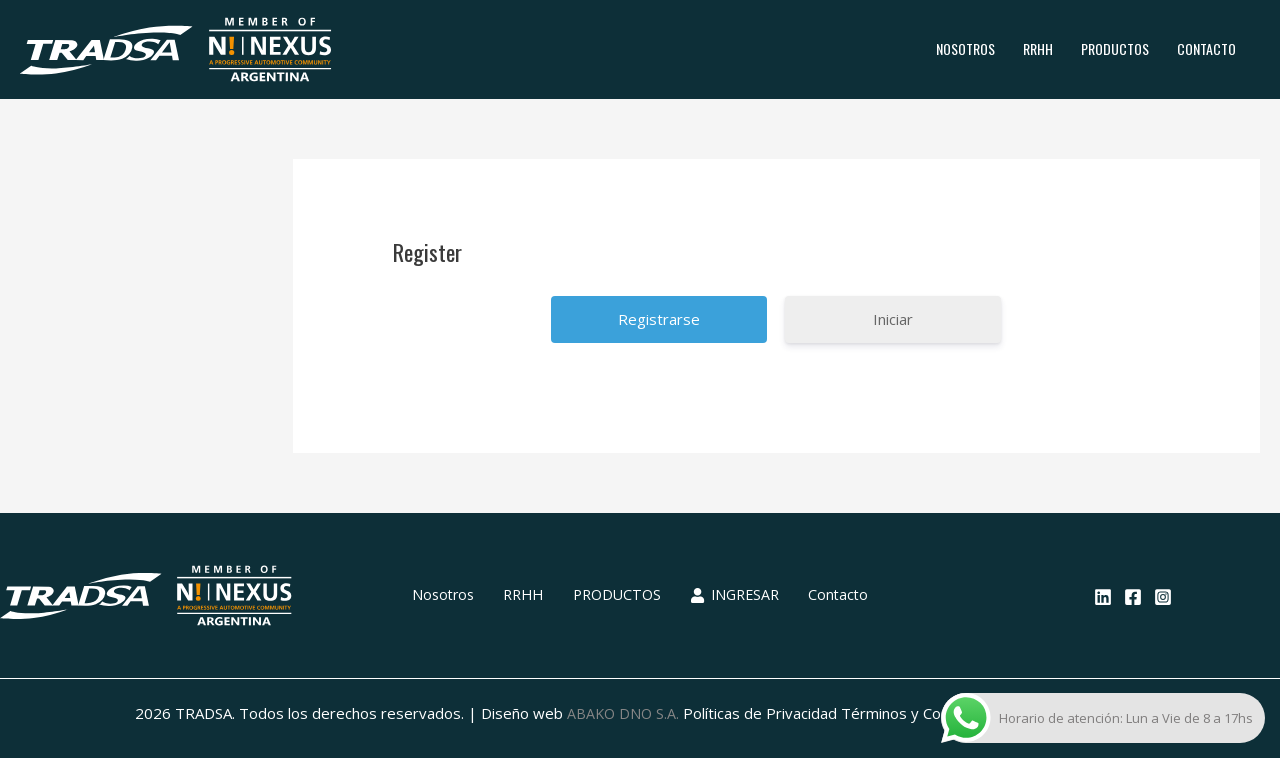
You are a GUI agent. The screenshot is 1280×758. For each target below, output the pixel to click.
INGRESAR (725, 595)
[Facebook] (1133, 597)
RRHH (1038, 48)
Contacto (1206, 48)
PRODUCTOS (1115, 48)
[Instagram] (1163, 597)
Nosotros (965, 48)
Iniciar (893, 319)
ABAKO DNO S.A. (622, 713)
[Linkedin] (1103, 597)
